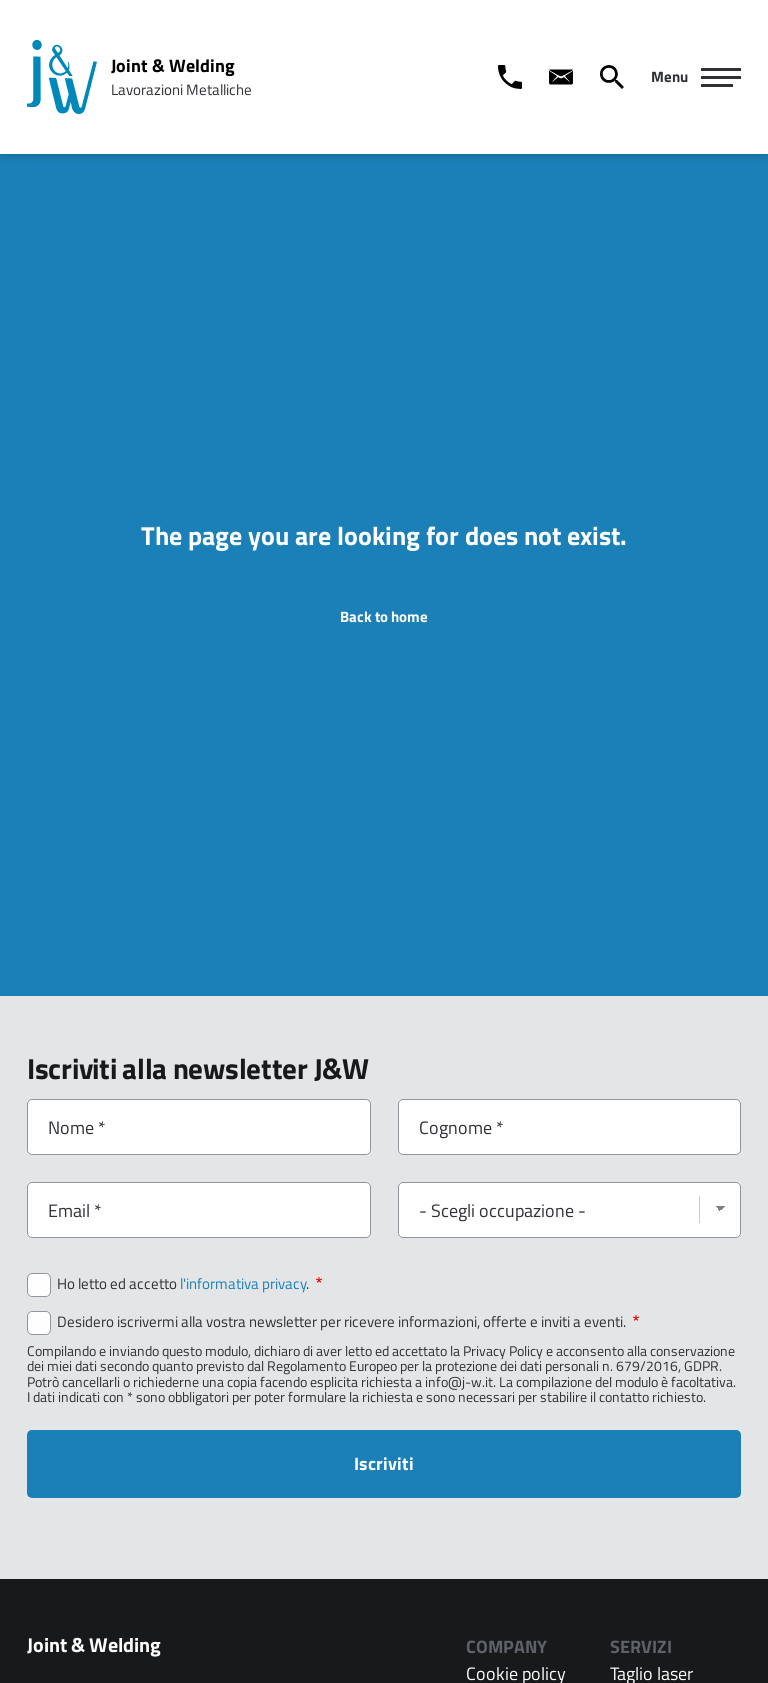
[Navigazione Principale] (696, 77)
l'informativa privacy (243, 1283)
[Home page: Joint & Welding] (62, 77)
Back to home (384, 616)
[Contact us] (561, 77)
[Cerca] (612, 77)
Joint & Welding (173, 65)
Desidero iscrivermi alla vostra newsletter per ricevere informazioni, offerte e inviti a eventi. (348, 1322)
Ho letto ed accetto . (189, 1284)
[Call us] (510, 77)
